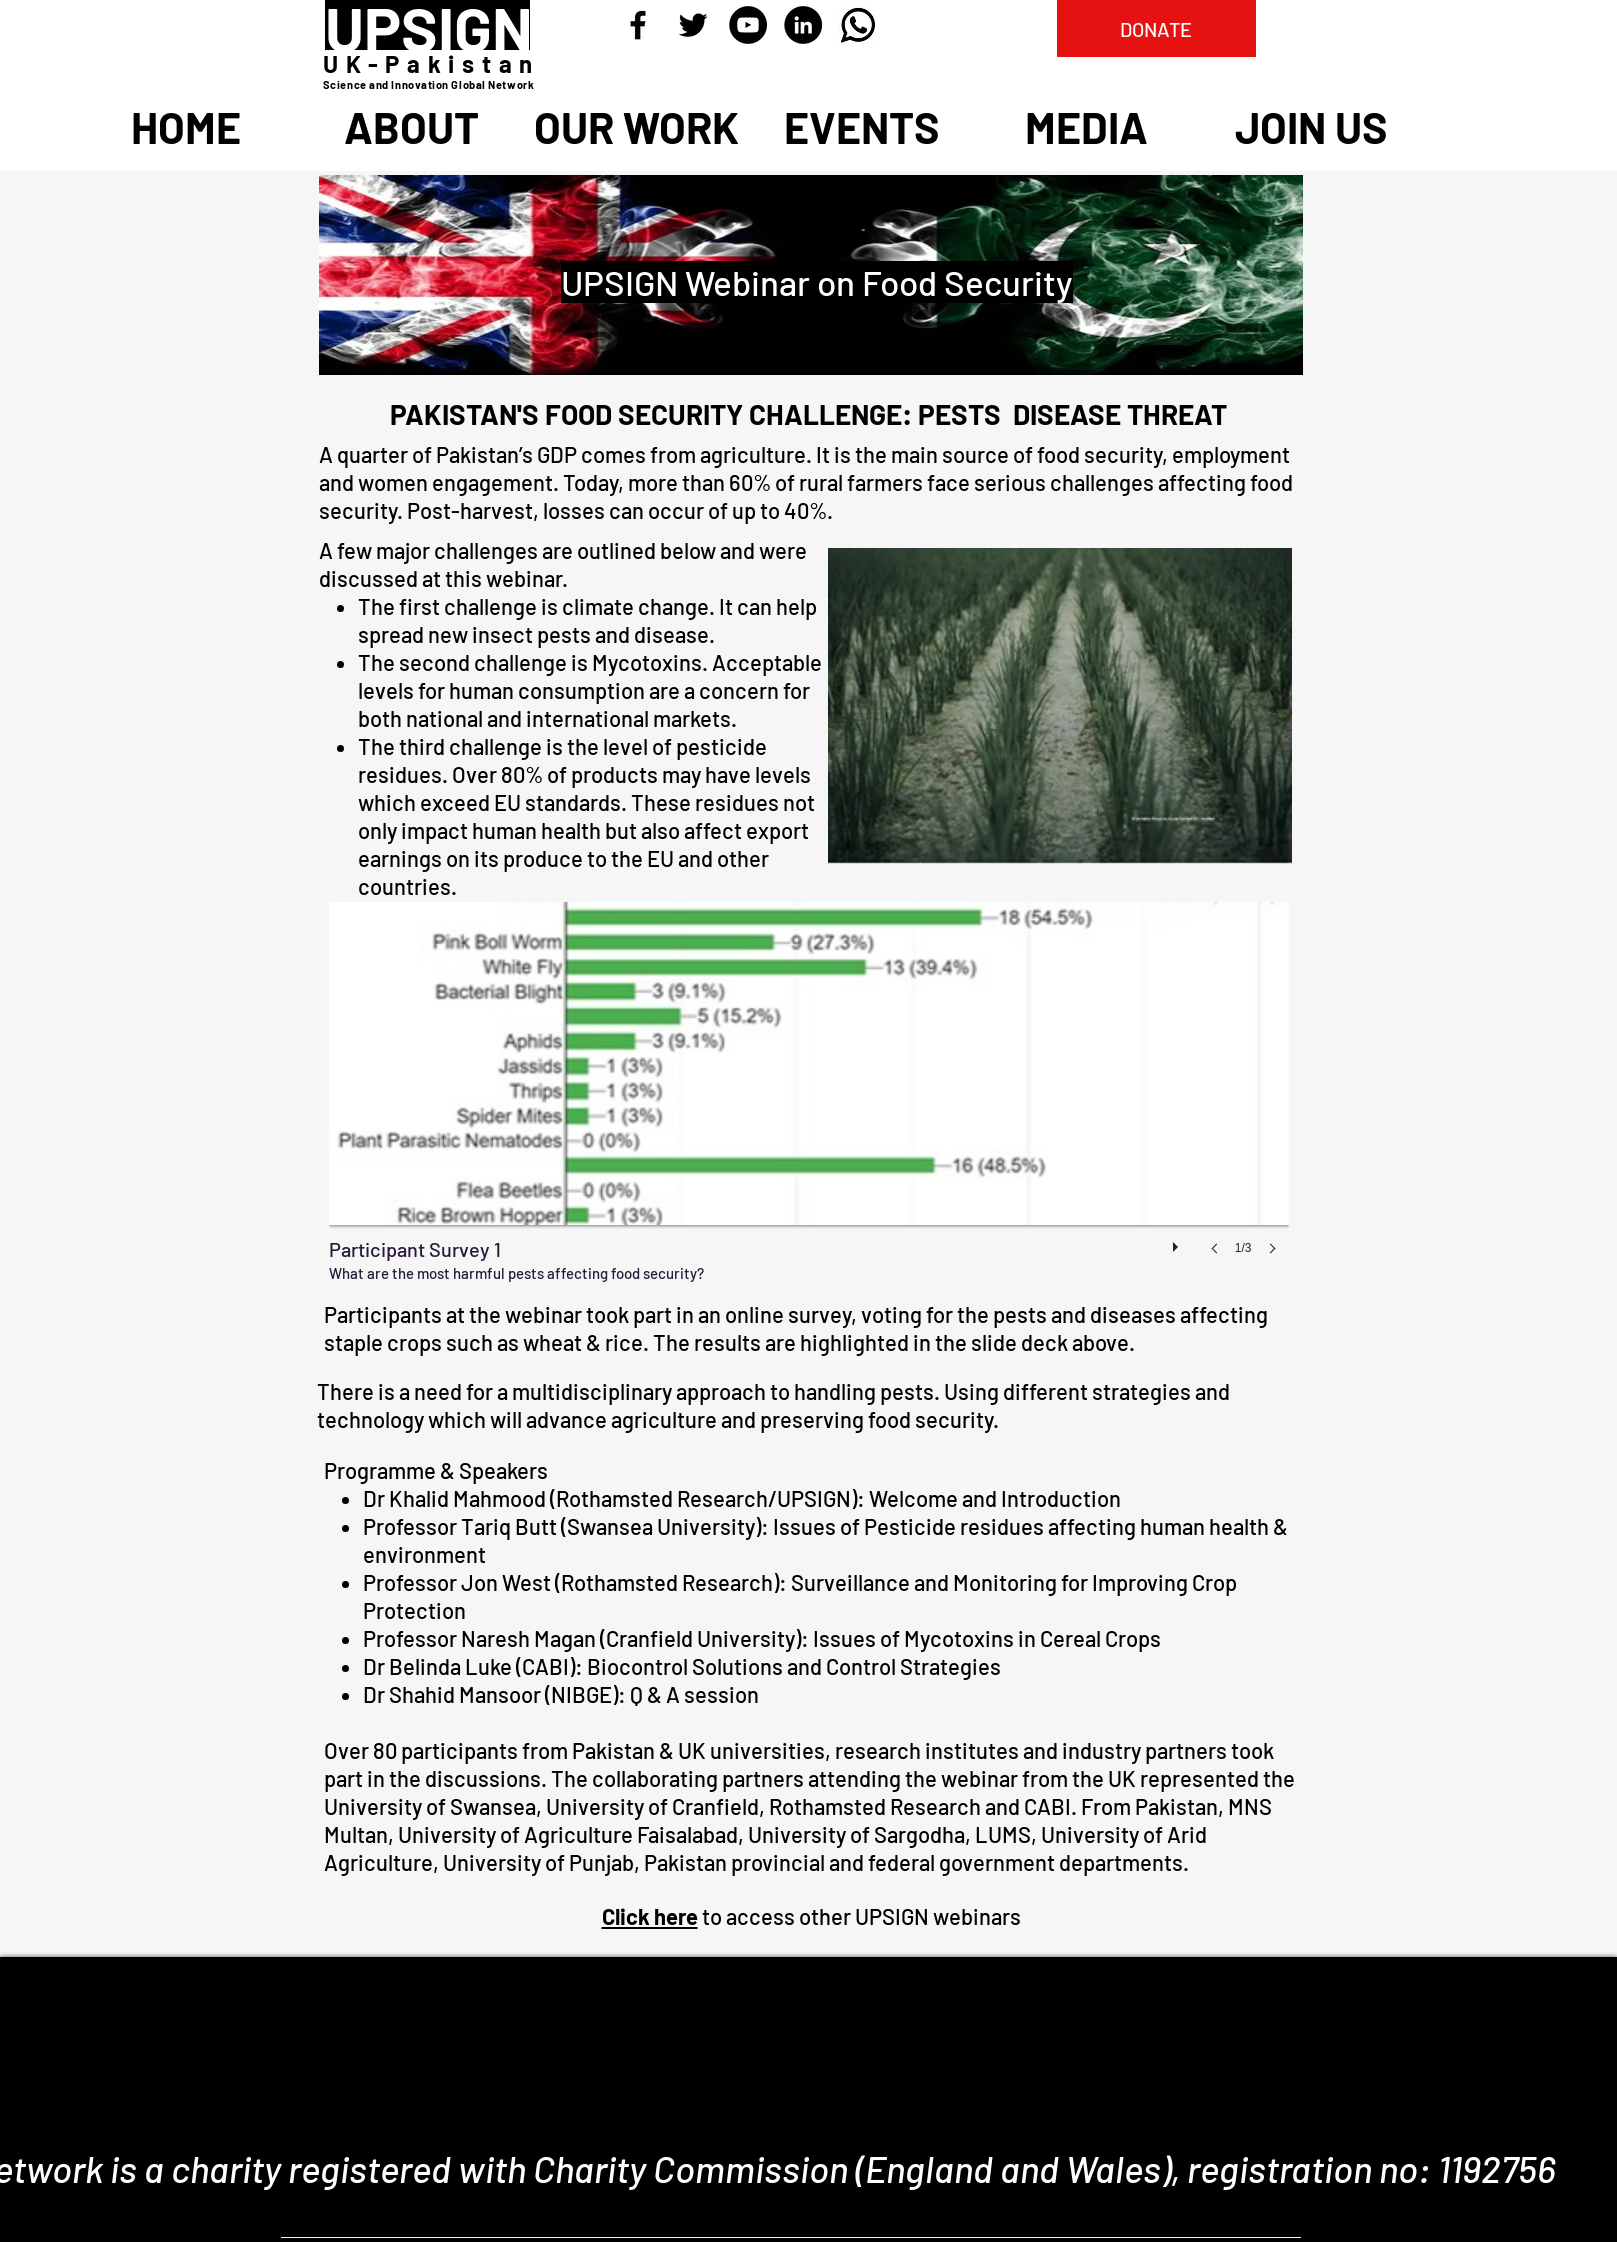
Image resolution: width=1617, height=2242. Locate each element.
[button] (809, 1098)
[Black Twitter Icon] (693, 25)
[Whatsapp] (858, 25)
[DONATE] (1156, 28)
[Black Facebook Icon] (638, 25)
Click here (650, 1916)
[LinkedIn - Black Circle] (803, 25)
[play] (1178, 1242)
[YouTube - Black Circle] (748, 25)
